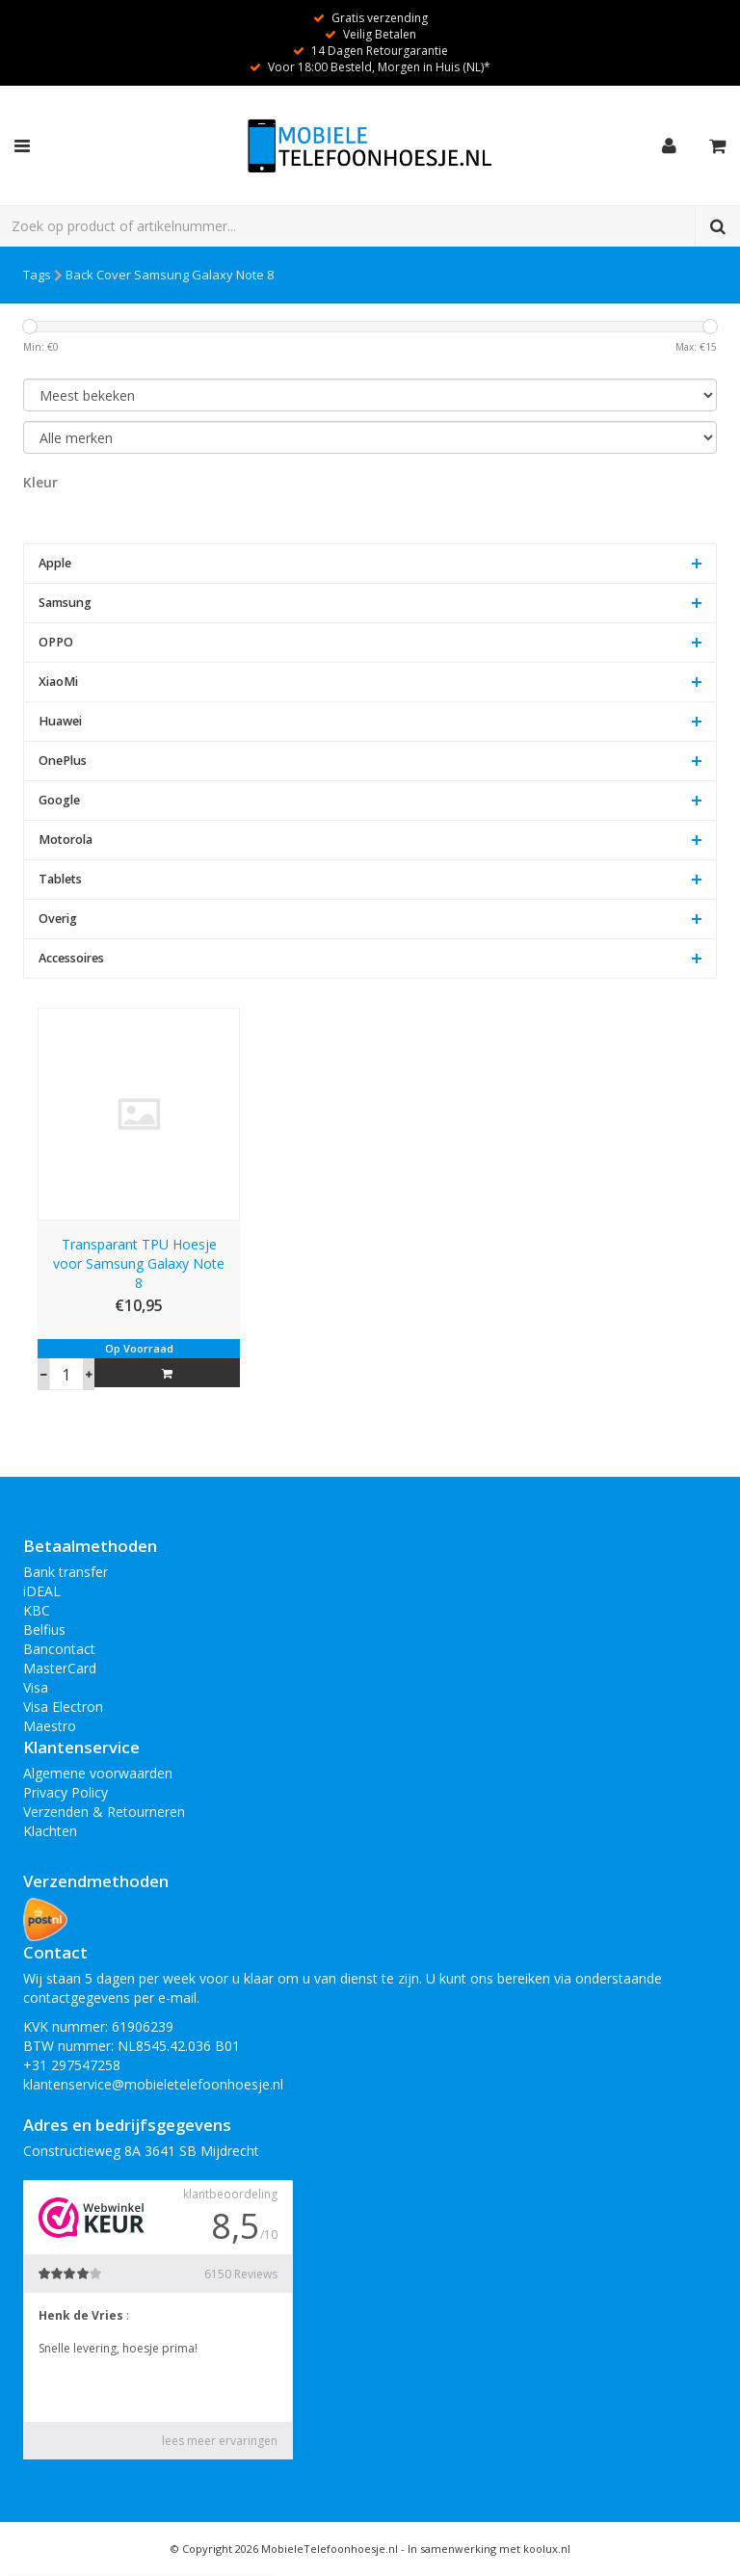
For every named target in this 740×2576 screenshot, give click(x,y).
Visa (35, 1687)
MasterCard (59, 1668)
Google (59, 800)
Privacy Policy (65, 1792)
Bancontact (59, 1649)
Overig (58, 918)
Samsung (65, 602)
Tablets (60, 879)
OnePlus (63, 760)
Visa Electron (63, 1706)
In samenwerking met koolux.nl (489, 2548)
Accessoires (71, 958)
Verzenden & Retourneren (104, 1811)
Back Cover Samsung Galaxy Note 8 (170, 274)
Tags (37, 274)
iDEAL (42, 1591)
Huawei (60, 721)
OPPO (56, 642)
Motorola (65, 839)
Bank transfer (65, 1572)
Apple (55, 563)
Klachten (50, 1831)
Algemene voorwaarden (97, 1773)
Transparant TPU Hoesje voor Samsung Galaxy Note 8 (139, 1263)
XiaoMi (58, 681)
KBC (36, 1610)
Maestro (49, 1726)
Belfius (44, 1629)
